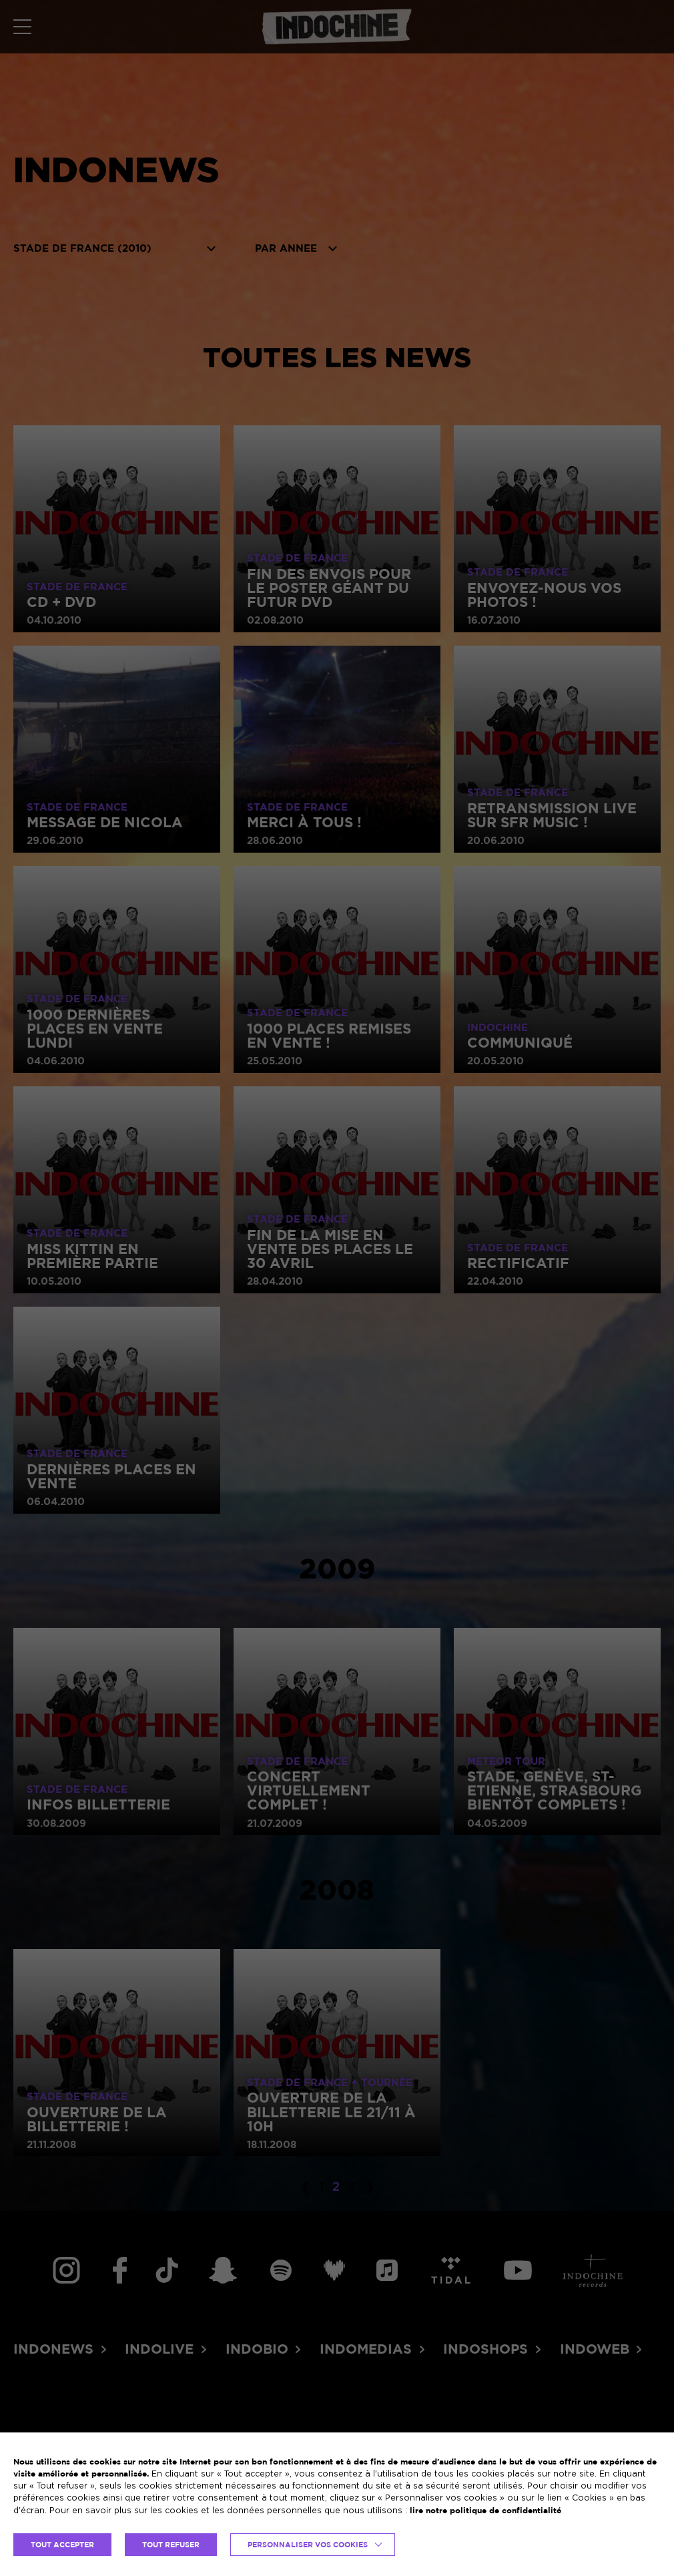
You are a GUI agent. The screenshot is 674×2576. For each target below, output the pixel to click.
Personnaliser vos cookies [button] (308, 2545)
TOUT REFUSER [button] (171, 2545)
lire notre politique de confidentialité (485, 2510)
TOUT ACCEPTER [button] (62, 2545)
